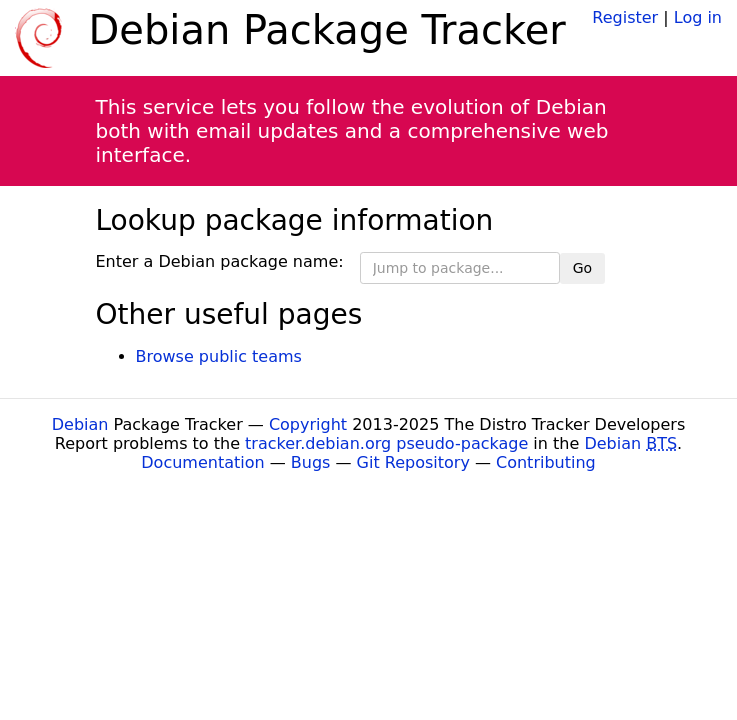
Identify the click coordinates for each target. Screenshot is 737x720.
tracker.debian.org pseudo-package (386, 443)
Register (625, 17)
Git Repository (413, 462)
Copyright (308, 424)
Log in (698, 17)
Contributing (546, 462)
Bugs (311, 462)
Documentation (202, 462)
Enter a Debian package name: (220, 261)
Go (582, 268)
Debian (80, 424)
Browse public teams (219, 356)
